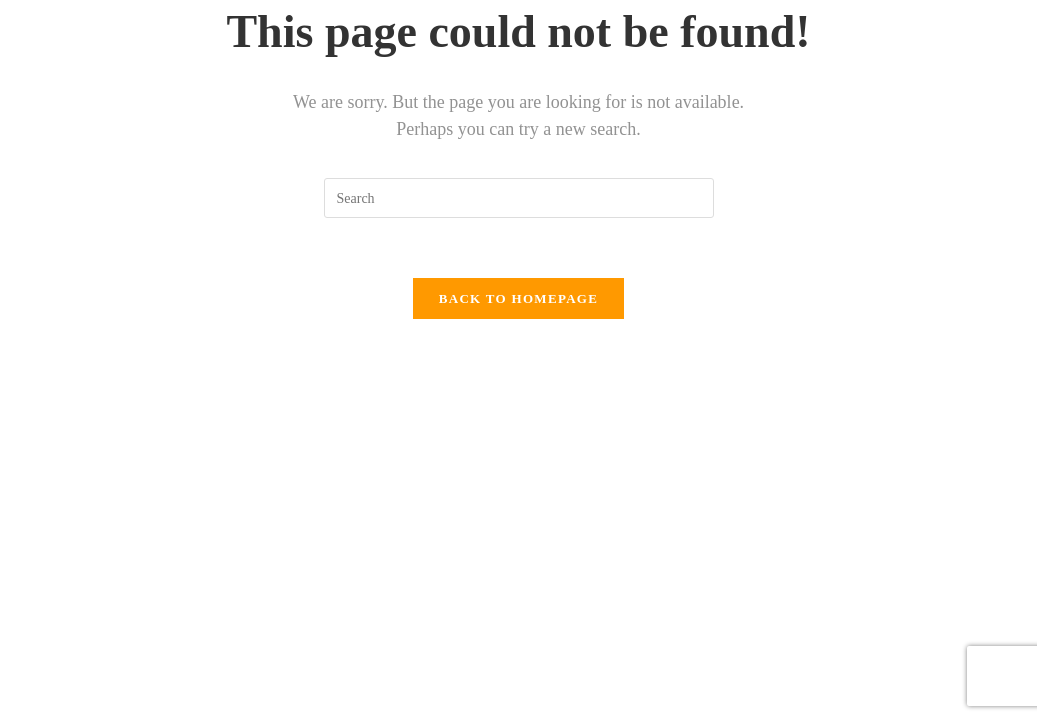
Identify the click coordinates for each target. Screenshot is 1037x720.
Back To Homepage (518, 298)
